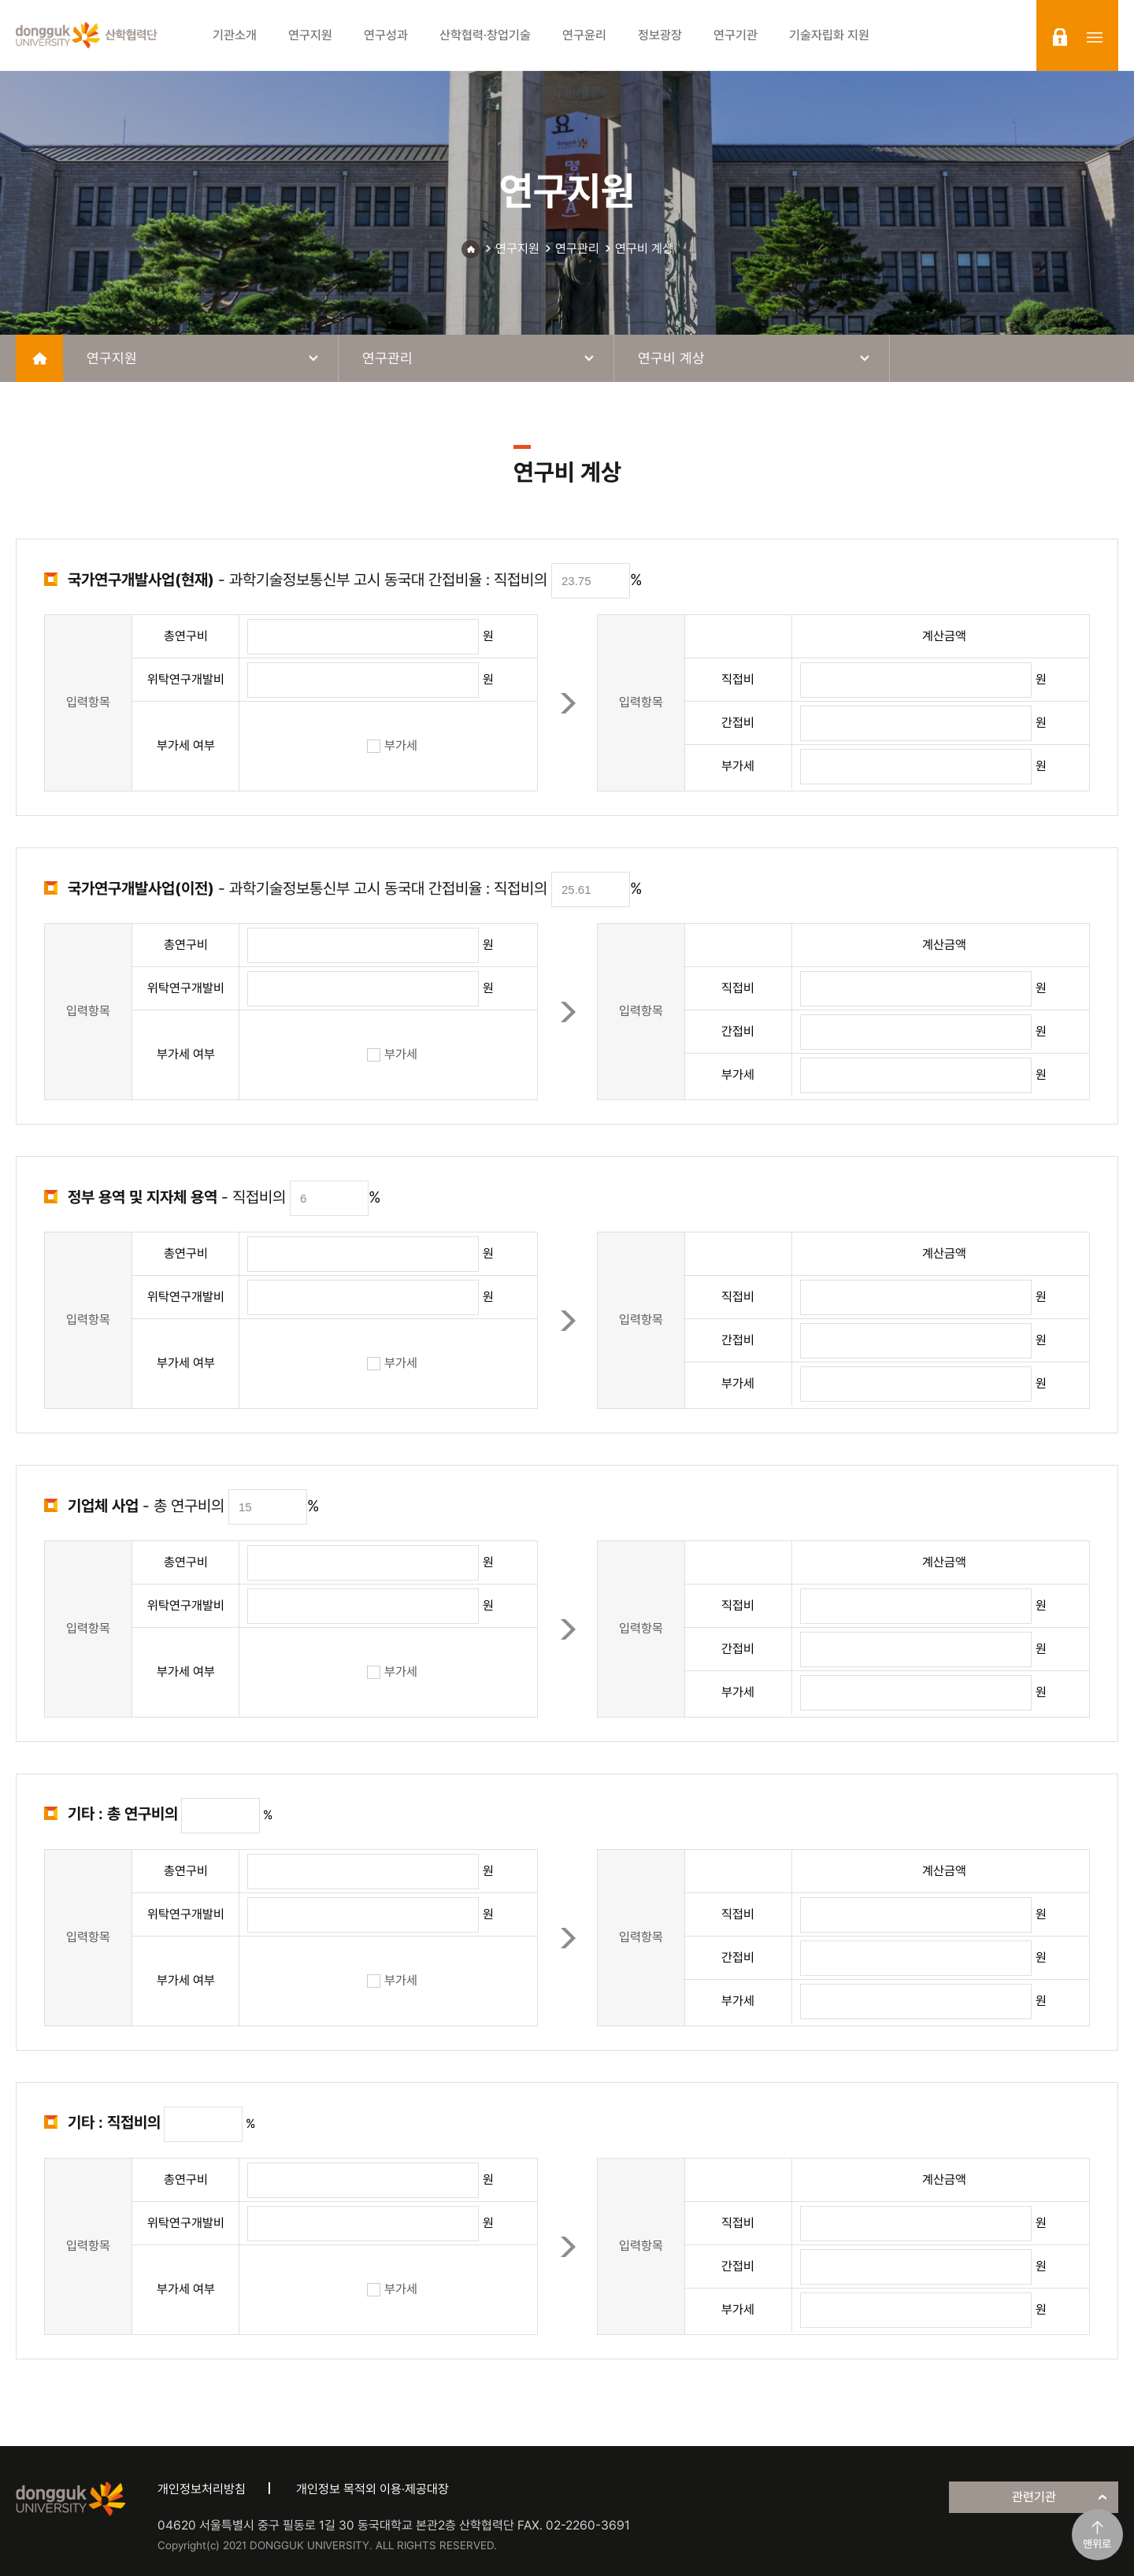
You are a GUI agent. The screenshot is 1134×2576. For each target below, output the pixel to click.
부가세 (392, 745)
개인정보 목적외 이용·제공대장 (372, 2488)
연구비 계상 (644, 248)
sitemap (1094, 37)
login (1060, 37)
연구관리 (577, 248)
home (39, 358)
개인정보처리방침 (202, 2488)
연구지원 (517, 248)
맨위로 (1097, 2543)
